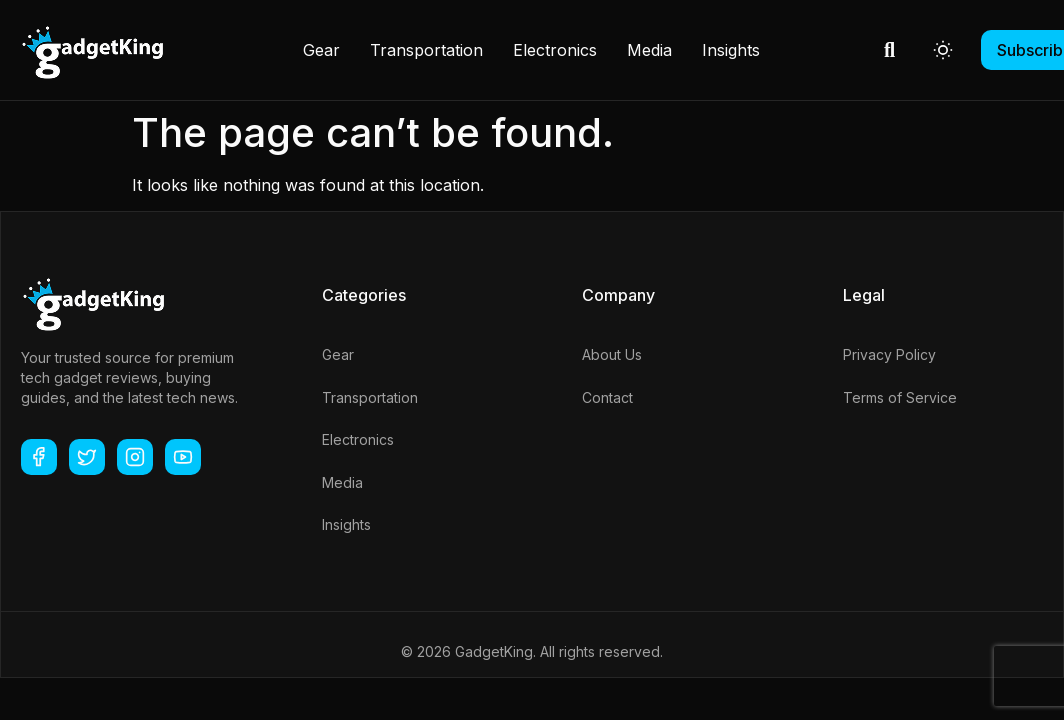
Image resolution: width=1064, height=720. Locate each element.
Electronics (555, 50)
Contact (607, 397)
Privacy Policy (889, 354)
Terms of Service (900, 397)
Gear (321, 50)
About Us (612, 354)
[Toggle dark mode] (943, 50)
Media (649, 50)
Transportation (426, 50)
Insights (731, 50)
